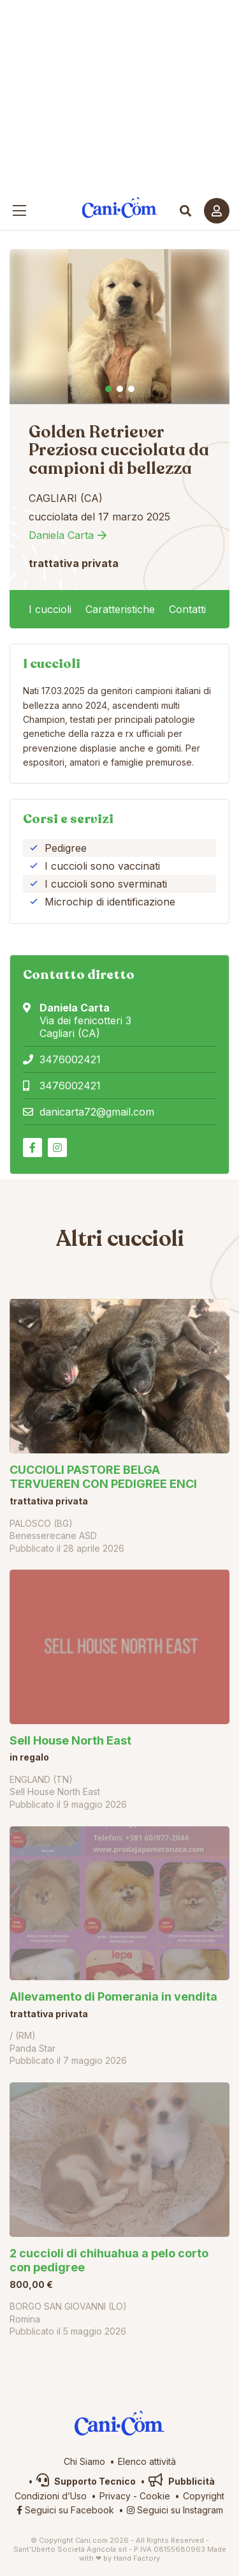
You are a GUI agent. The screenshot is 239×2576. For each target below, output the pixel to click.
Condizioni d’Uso (51, 2495)
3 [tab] (131, 389)
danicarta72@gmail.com (97, 1111)
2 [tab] (120, 389)
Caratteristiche (120, 609)
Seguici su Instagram (175, 2509)
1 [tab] (108, 389)
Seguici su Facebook (65, 2509)
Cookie (155, 2495)
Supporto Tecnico (86, 2481)
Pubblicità (181, 2481)
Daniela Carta (61, 535)
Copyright (203, 2495)
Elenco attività (147, 2461)
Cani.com (119, 208)
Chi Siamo (84, 2461)
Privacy (115, 2495)
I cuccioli (50, 609)
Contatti (187, 609)
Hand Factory (136, 2558)
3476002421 (70, 1059)
